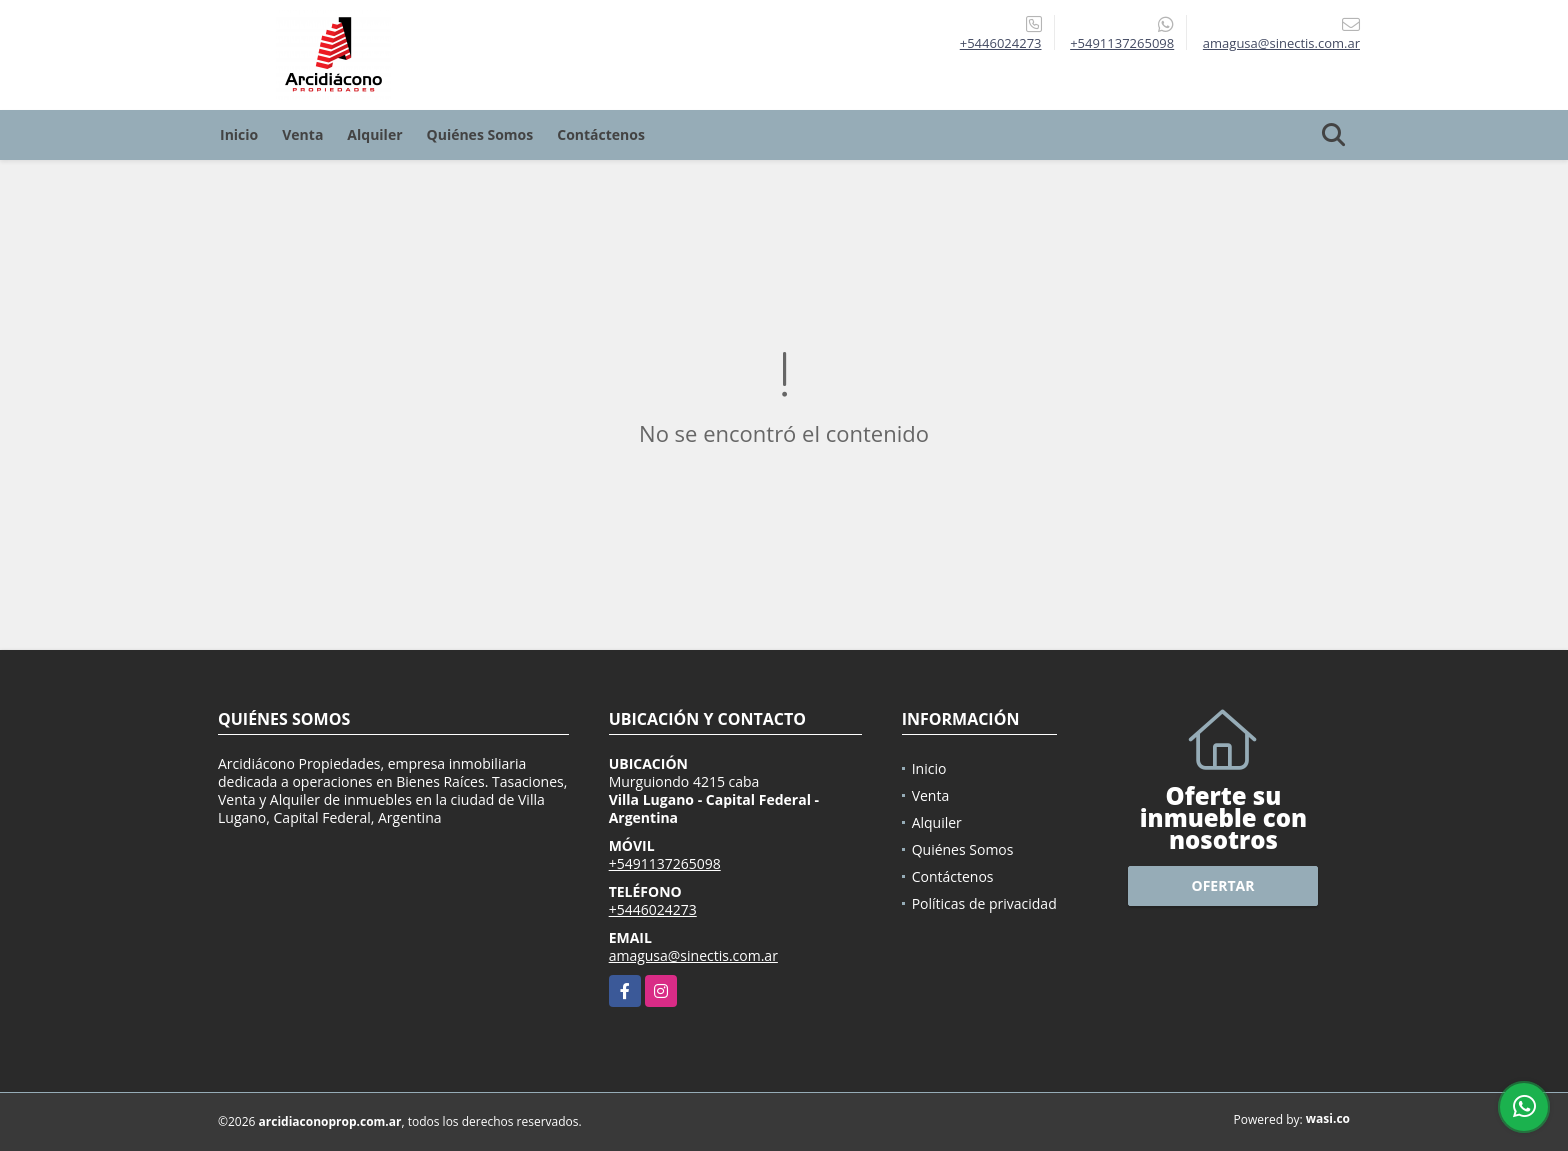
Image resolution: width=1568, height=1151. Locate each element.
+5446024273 (1001, 43)
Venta (302, 134)
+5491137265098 (1122, 43)
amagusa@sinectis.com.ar (693, 955)
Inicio (239, 134)
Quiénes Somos (480, 134)
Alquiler (374, 134)
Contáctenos (601, 134)
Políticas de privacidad (984, 903)
